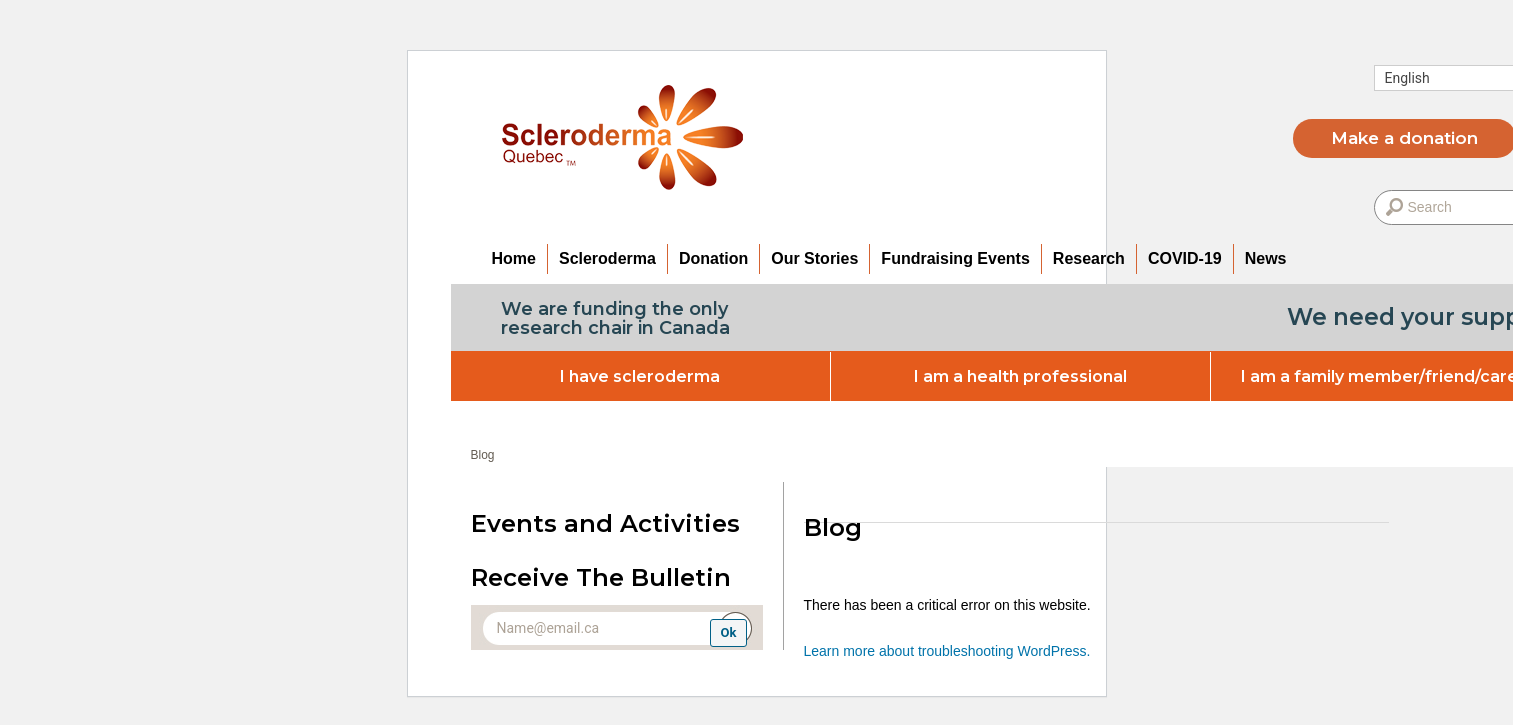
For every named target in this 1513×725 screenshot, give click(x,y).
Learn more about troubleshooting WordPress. (947, 651)
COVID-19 (1185, 258)
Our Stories (814, 258)
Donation (713, 258)
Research (1089, 258)
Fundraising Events (955, 258)
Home (514, 258)
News (1266, 258)
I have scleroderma (640, 376)
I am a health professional (1020, 376)
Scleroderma (607, 258)
